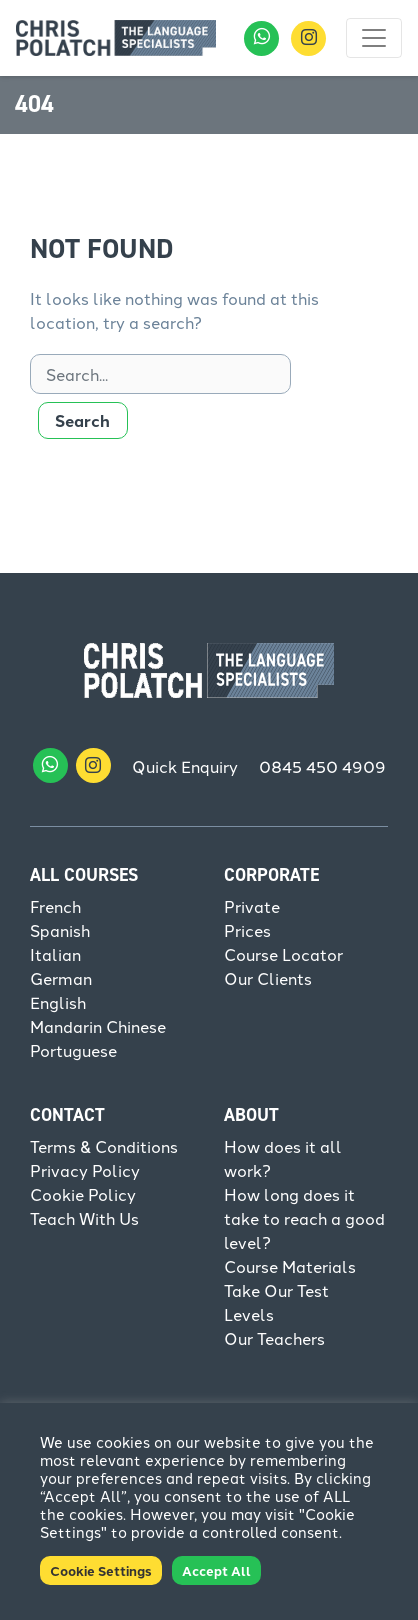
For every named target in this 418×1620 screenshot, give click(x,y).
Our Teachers (274, 1338)
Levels (249, 1314)
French (55, 906)
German (61, 978)
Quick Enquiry (185, 766)
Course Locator (283, 954)
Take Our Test (276, 1290)
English (58, 1002)
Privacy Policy (85, 1170)
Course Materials (290, 1266)
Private (252, 906)
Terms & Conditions (104, 1146)
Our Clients (268, 978)
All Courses (84, 875)
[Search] (160, 374)
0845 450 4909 (322, 766)
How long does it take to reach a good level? (304, 1218)
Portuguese (73, 1050)
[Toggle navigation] (374, 38)
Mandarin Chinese (98, 1026)
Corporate (271, 875)
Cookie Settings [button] (101, 1570)
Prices (247, 930)
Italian (55, 954)
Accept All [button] (216, 1570)
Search (82, 420)
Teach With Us (84, 1218)
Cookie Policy (83, 1194)
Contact (67, 1115)
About (251, 1115)
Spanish (60, 930)
